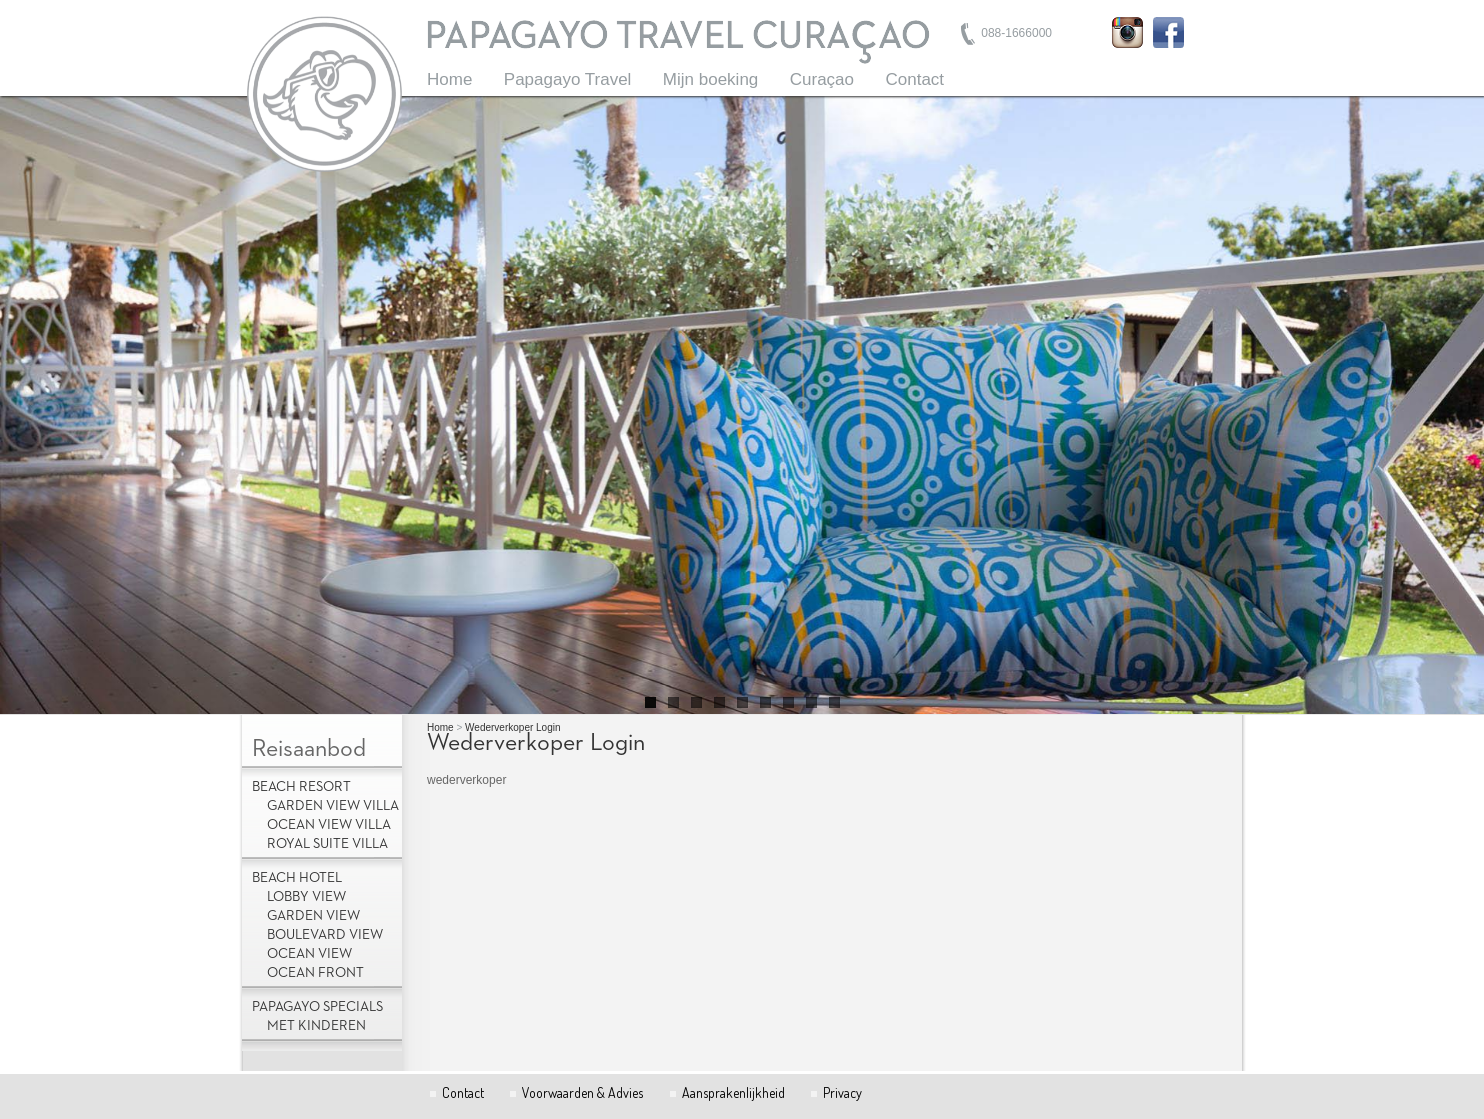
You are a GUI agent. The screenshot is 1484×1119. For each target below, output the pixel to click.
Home (449, 79)
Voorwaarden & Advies (582, 1092)
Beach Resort (301, 787)
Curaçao (822, 79)
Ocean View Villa (329, 825)
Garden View (313, 916)
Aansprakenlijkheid (733, 1092)
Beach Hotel (297, 878)
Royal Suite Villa (327, 844)
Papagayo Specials (317, 1007)
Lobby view (306, 897)
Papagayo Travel (568, 79)
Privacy (842, 1092)
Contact (914, 79)
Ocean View (309, 954)
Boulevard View (325, 935)
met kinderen (316, 1026)
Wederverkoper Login (512, 727)
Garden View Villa (333, 806)
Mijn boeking (710, 79)
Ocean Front (315, 973)
